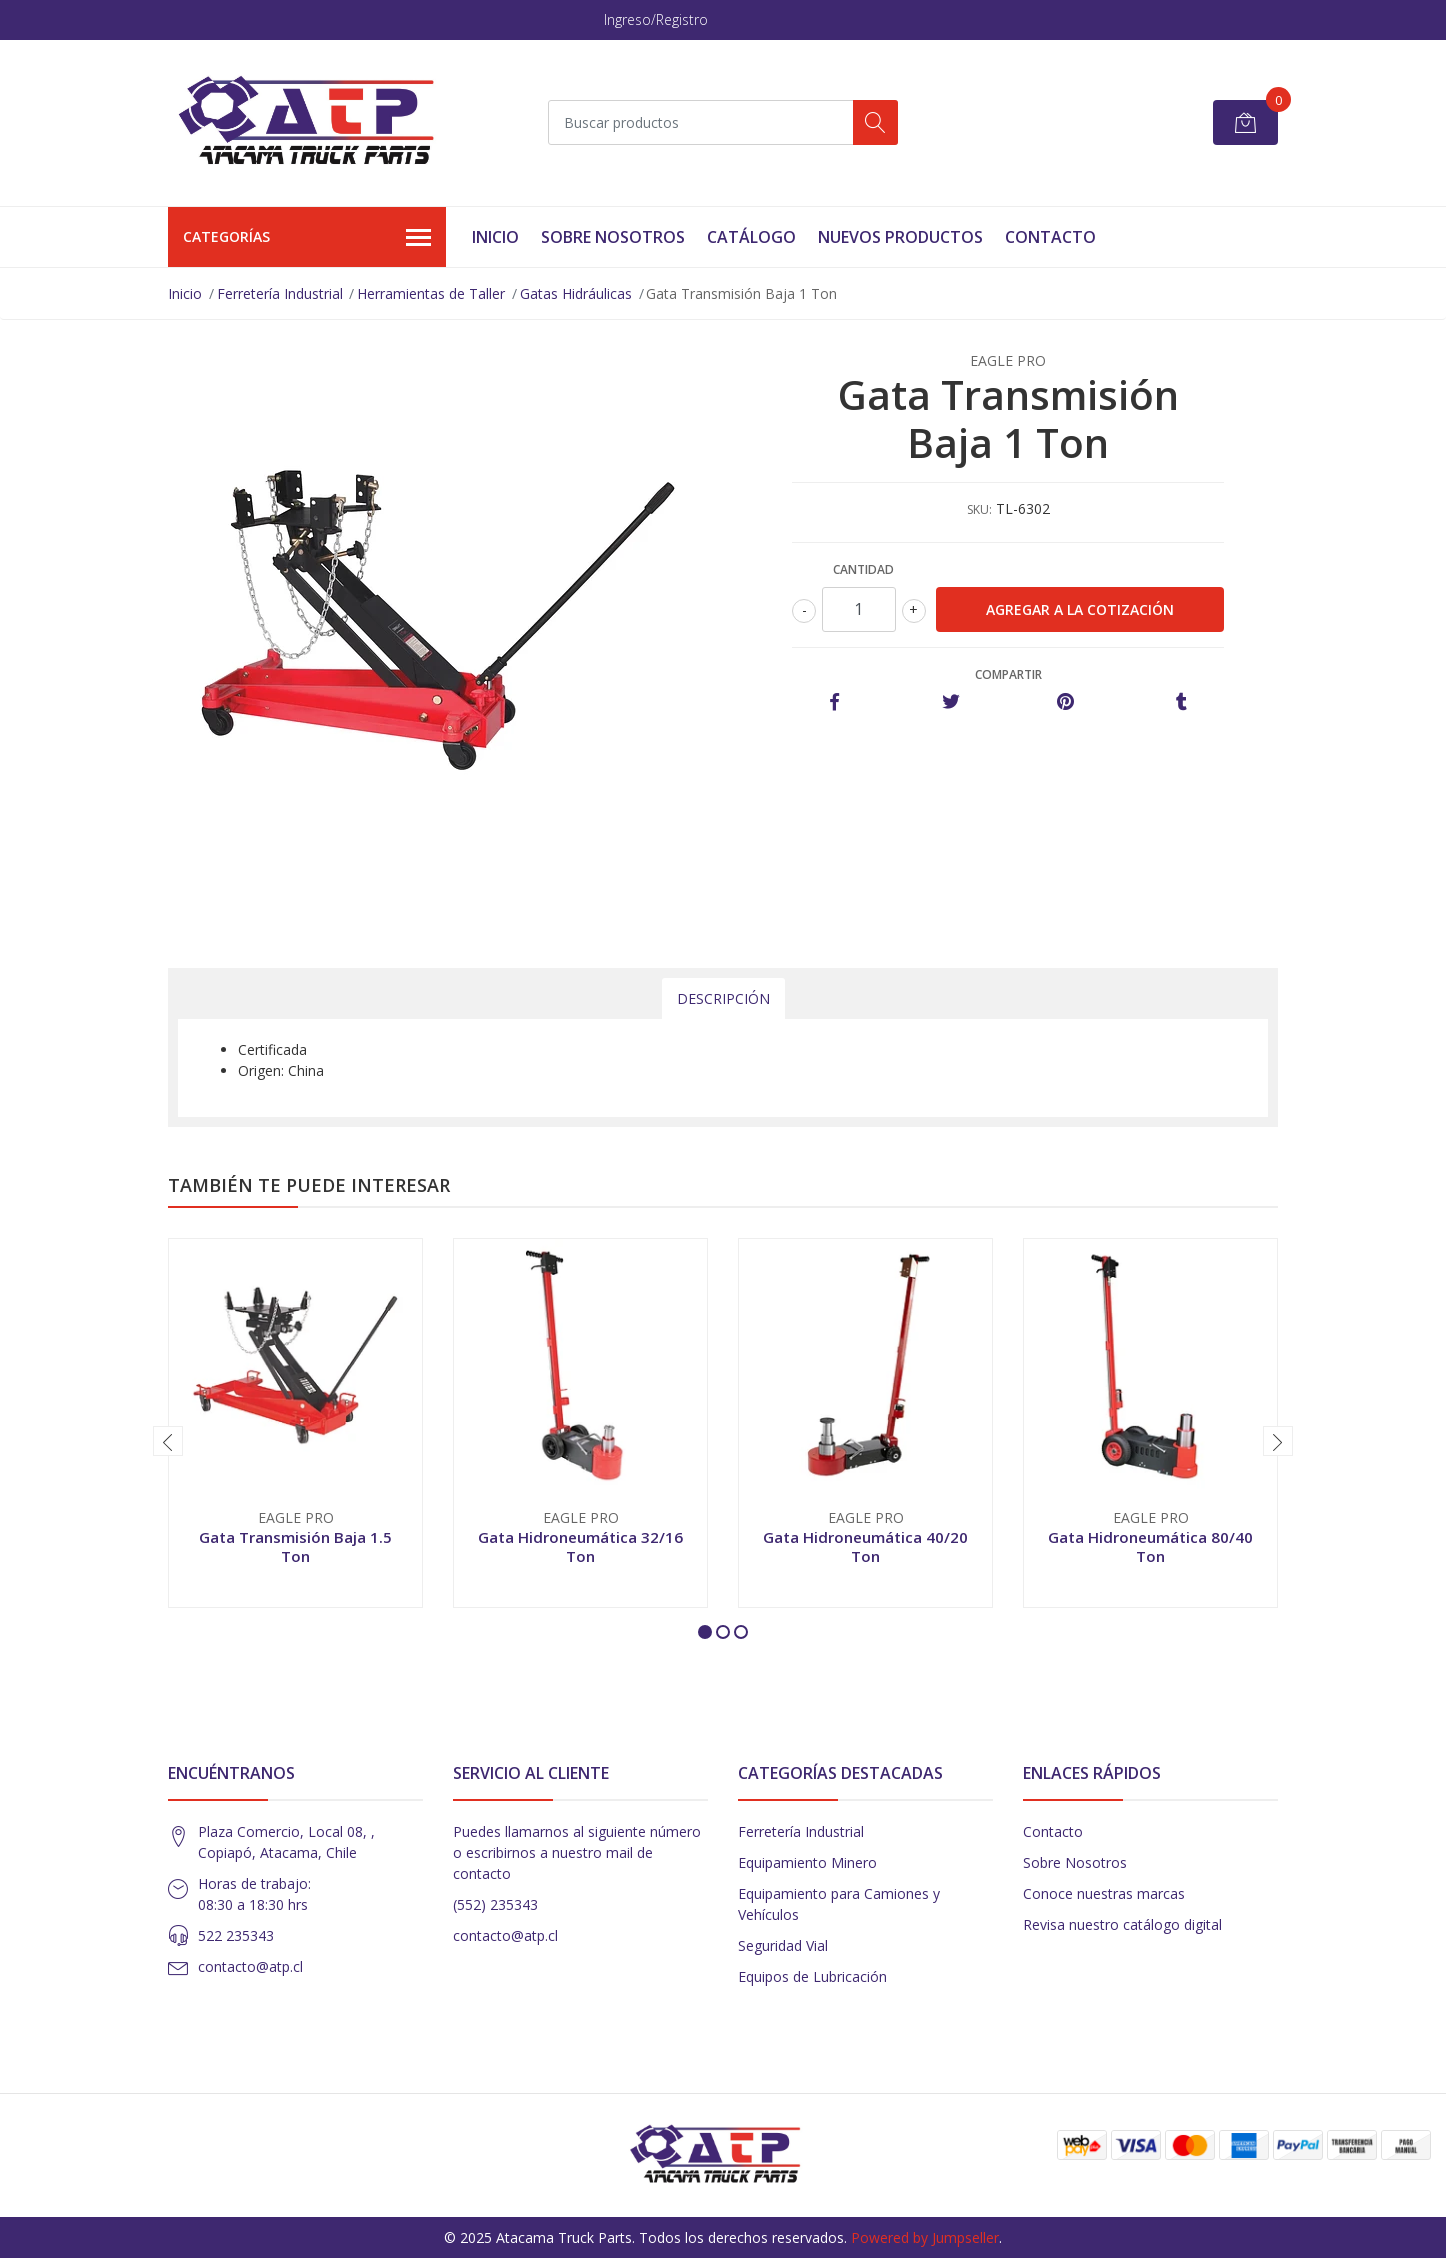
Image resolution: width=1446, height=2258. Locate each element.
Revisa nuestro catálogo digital (1122, 1924)
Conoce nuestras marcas (1104, 1893)
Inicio (495, 237)
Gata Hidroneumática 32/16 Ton (580, 1546)
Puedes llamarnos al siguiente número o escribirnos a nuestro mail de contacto (577, 1852)
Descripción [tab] (723, 998)
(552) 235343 (495, 1904)
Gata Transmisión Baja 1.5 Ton (295, 1546)
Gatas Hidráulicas (576, 293)
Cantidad (863, 569)
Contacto (1050, 237)
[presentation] (168, 1441)
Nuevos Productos (900, 237)
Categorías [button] (307, 238)
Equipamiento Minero (807, 1862)
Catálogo (751, 237)
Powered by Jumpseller (925, 2237)
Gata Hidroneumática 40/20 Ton (865, 1546)
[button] (705, 1632)
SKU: (979, 509)
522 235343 (236, 1935)
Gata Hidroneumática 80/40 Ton (1150, 1546)
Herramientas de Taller (431, 293)
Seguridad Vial (783, 1945)
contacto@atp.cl (250, 1966)
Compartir (1008, 674)
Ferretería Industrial (280, 293)
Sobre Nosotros (613, 237)
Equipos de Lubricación (812, 1976)
